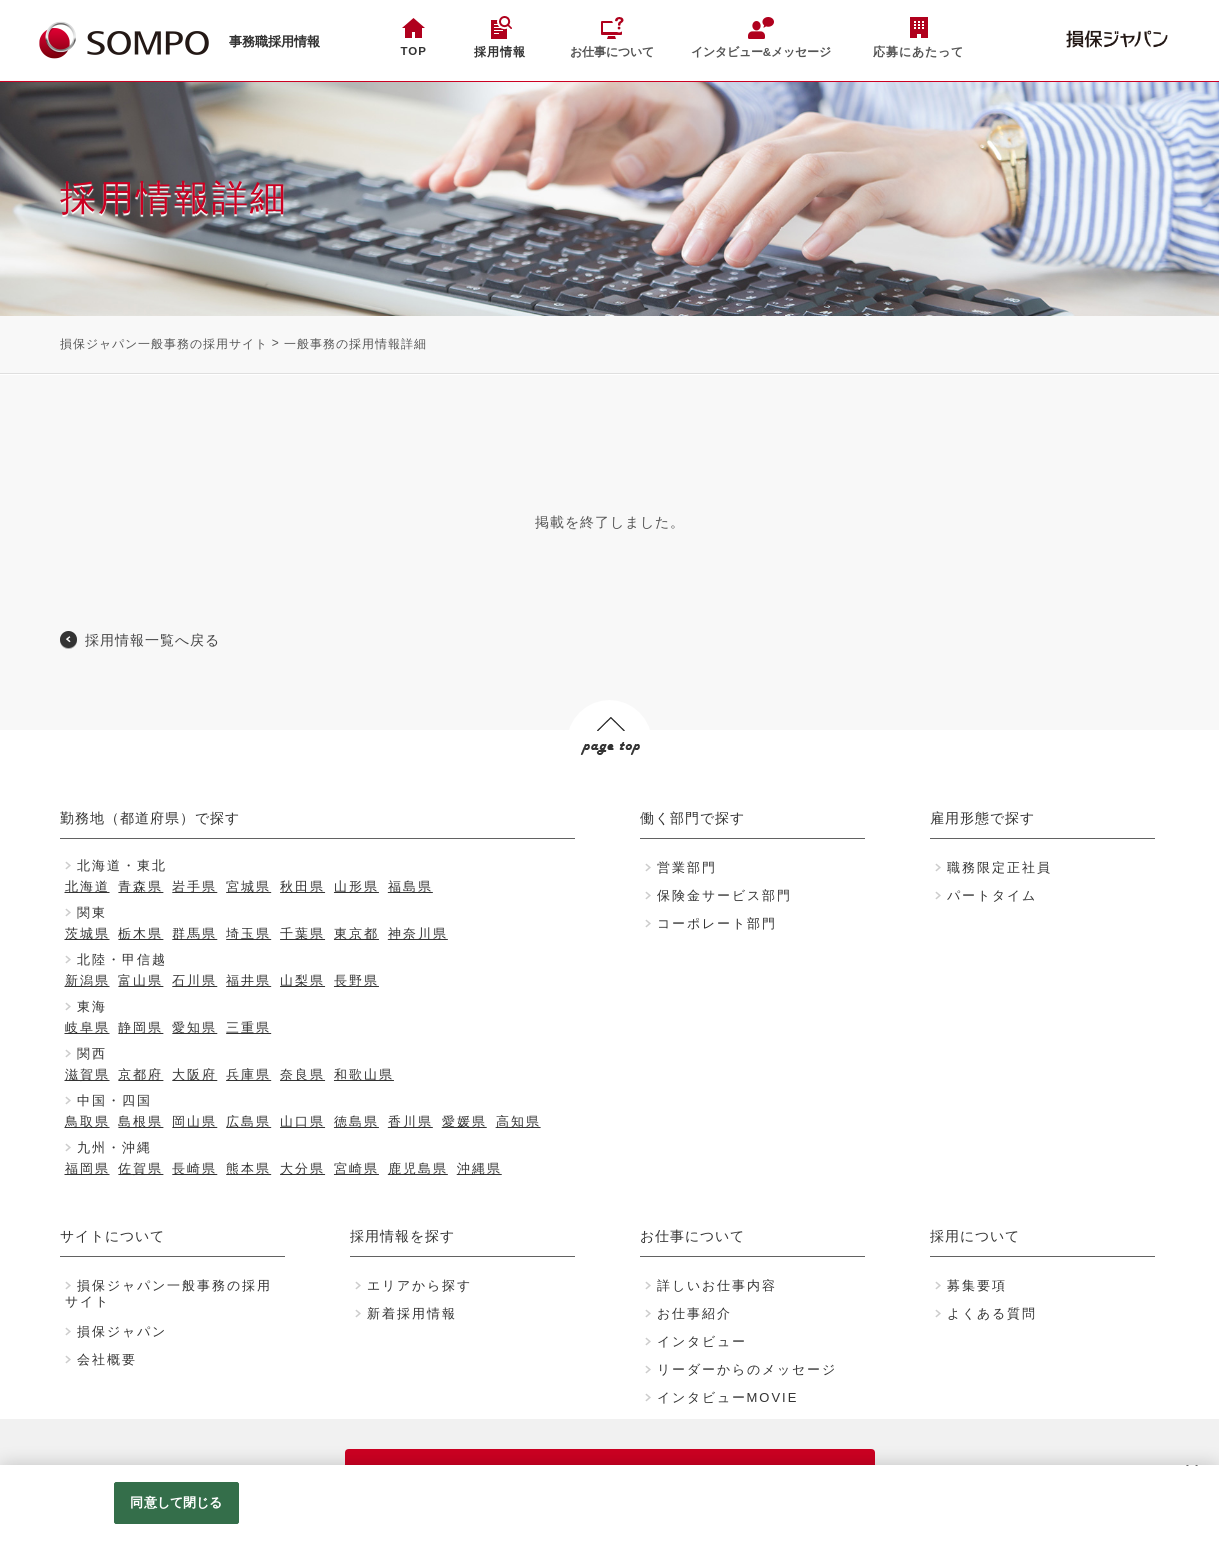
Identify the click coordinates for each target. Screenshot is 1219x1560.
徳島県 (356, 1121)
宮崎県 (356, 1168)
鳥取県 (87, 1121)
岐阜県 (87, 1027)
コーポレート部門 (717, 923)
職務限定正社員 (999, 867)
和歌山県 (364, 1074)
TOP (413, 51)
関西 (92, 1053)
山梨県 (302, 980)
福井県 (248, 980)
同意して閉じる (176, 1502)
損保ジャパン (122, 1331)
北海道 (87, 886)
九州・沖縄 (114, 1147)
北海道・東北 (122, 865)
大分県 (302, 1168)
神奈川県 (418, 933)
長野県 (356, 980)
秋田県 (302, 886)
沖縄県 (479, 1168)
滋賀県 (87, 1074)
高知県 (518, 1121)
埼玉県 (248, 933)
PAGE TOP (607, 784)
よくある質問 (992, 1313)
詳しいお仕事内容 (717, 1285)
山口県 (302, 1121)
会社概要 (107, 1359)
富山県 (140, 980)
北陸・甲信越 (122, 959)
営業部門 (687, 867)
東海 (92, 1006)
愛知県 (194, 1027)
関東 (92, 912)
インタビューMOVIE (728, 1397)
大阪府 (194, 1074)
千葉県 (302, 933)
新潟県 (87, 980)
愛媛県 (464, 1121)
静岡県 (140, 1027)
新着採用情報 (412, 1313)
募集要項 (977, 1285)
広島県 (248, 1121)
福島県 (410, 886)
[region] (609, 1512)
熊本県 (248, 1168)
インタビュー (702, 1341)
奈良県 (302, 1074)
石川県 (194, 980)
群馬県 (194, 933)
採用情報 (500, 52)
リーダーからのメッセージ (747, 1369)
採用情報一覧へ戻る (152, 640)
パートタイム (992, 895)
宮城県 (248, 886)
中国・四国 (114, 1100)
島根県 (140, 1121)
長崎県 (194, 1168)
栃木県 (140, 933)
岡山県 (194, 1121)
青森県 (140, 886)
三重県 (248, 1027)
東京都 (356, 933)
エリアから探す (419, 1285)
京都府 (140, 1074)
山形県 (356, 886)
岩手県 (194, 886)
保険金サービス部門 (724, 895)
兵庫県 (248, 1074)
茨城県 (87, 933)
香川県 (410, 1121)
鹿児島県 (418, 1168)
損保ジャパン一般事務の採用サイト (164, 344)
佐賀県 (140, 1168)
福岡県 (87, 1168)
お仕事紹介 (694, 1313)
